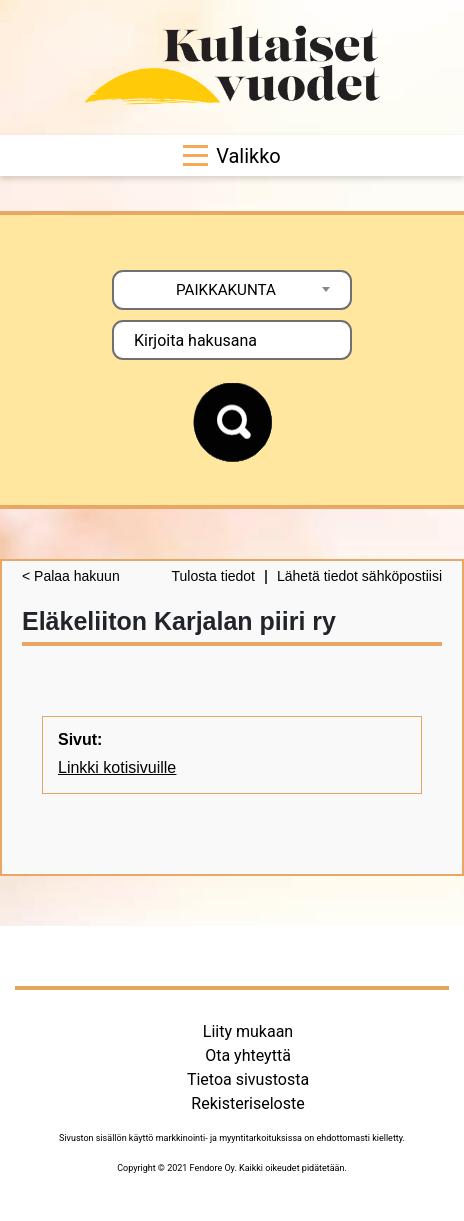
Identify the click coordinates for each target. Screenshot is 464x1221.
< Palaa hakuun (71, 576)
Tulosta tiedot (213, 576)
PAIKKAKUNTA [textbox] (226, 290)
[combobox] (232, 290)
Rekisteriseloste (247, 1103)
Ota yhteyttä (248, 1055)
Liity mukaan (248, 1031)
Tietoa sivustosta (248, 1079)
